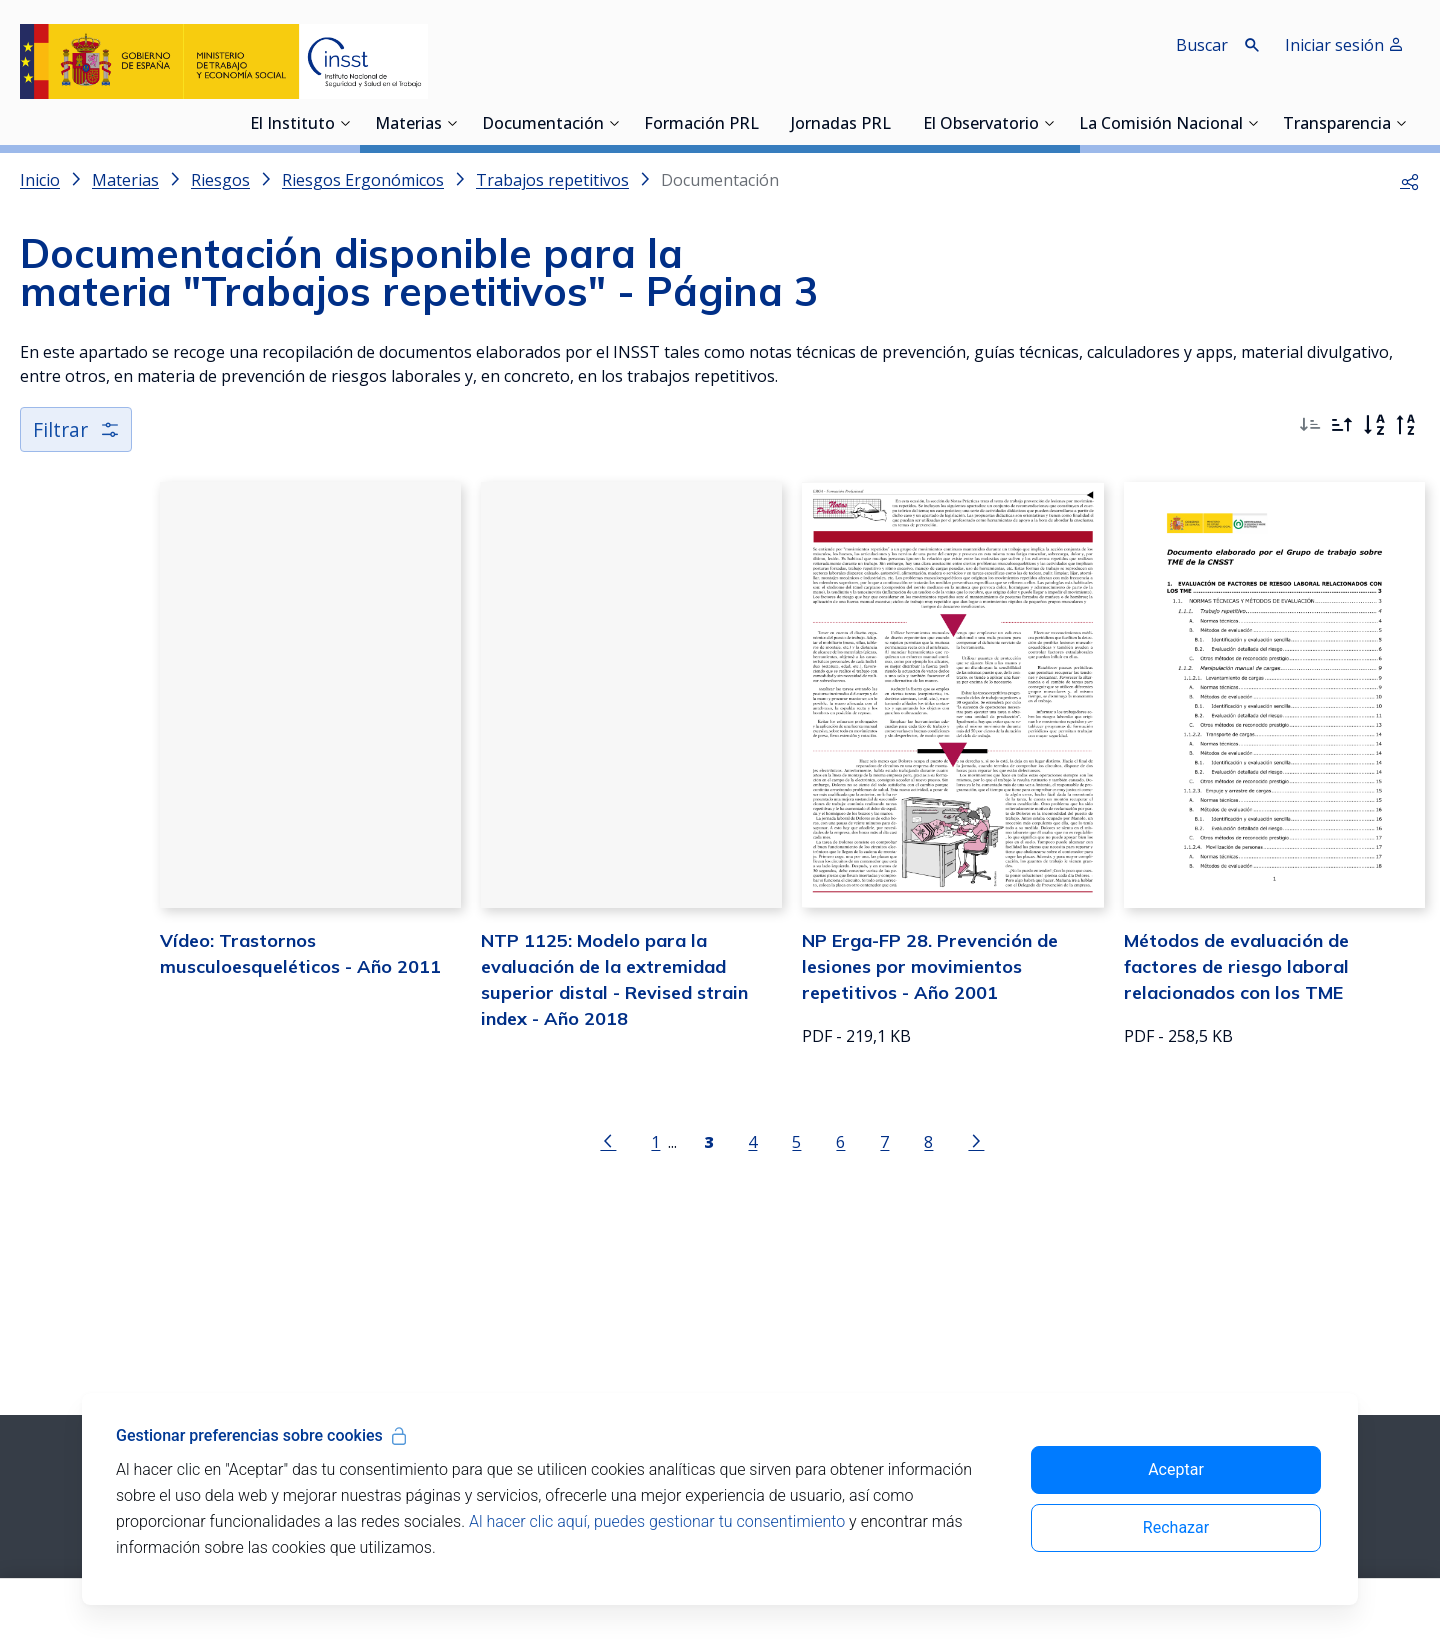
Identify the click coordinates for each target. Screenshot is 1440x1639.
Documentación (543, 125)
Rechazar (1176, 1527)
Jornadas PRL (841, 125)
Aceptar (1176, 1469)
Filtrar (77, 430)
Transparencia (1337, 125)
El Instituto (292, 125)
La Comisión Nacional (1161, 125)
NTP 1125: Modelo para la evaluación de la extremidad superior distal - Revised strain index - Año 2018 (535, 1019)
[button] (1410, 180)
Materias (408, 125)
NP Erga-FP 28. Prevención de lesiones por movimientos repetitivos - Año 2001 (895, 1019)
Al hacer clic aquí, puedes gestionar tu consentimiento (657, 1521)
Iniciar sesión (1344, 45)
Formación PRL (701, 125)
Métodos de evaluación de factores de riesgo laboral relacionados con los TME (1252, 1019)
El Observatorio (981, 125)
